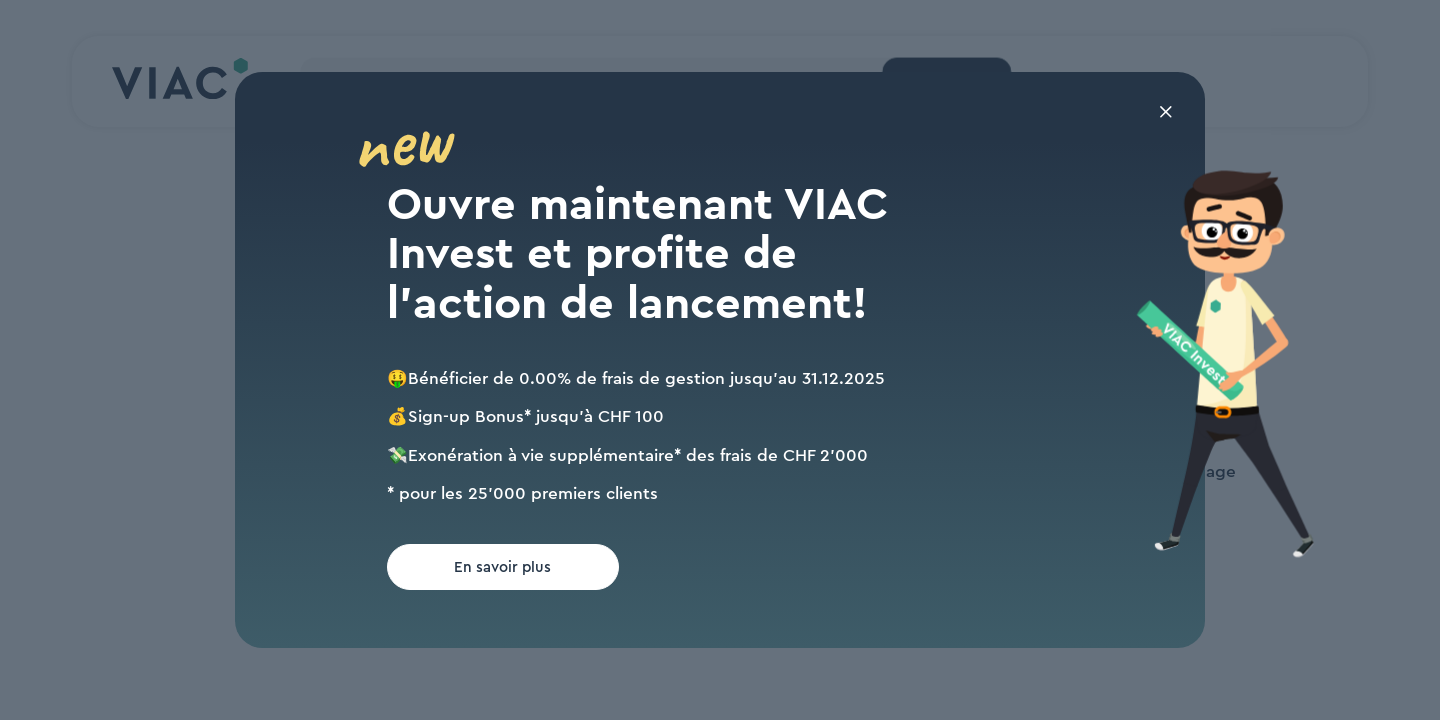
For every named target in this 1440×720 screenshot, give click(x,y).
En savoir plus (502, 567)
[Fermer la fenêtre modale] (1166, 114)
